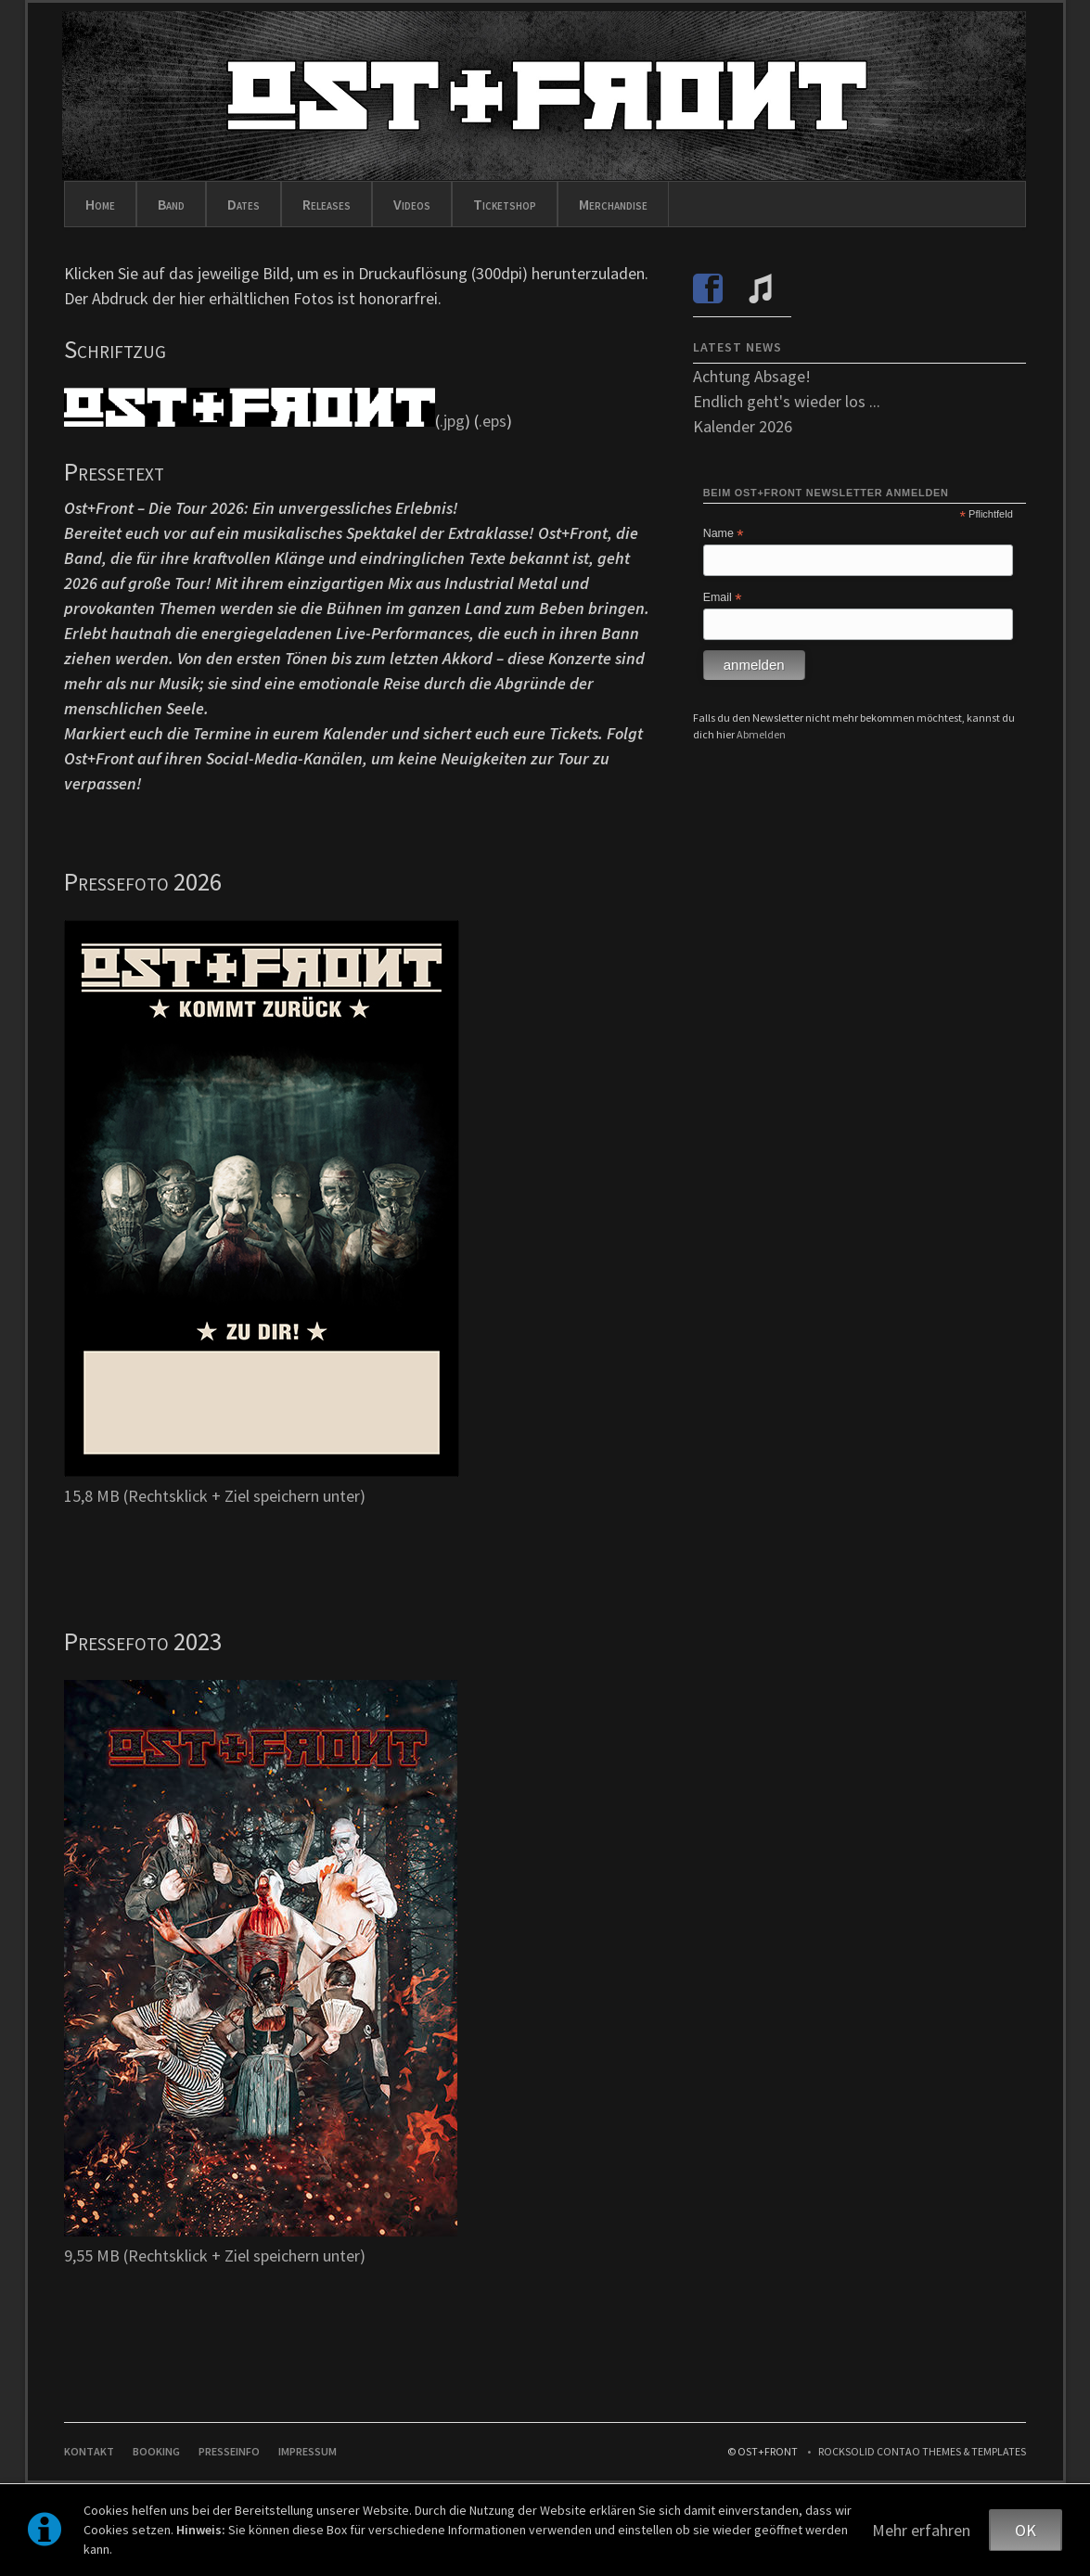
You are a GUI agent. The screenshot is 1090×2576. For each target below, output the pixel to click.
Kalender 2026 (742, 426)
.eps (493, 420)
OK (1025, 2530)
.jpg (452, 420)
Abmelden (761, 734)
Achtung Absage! (752, 376)
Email (722, 598)
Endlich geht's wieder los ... (786, 401)
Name (723, 534)
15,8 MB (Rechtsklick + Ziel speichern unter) (214, 1495)
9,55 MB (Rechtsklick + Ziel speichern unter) (214, 2255)
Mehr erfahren (921, 2530)
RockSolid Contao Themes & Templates (922, 2451)
